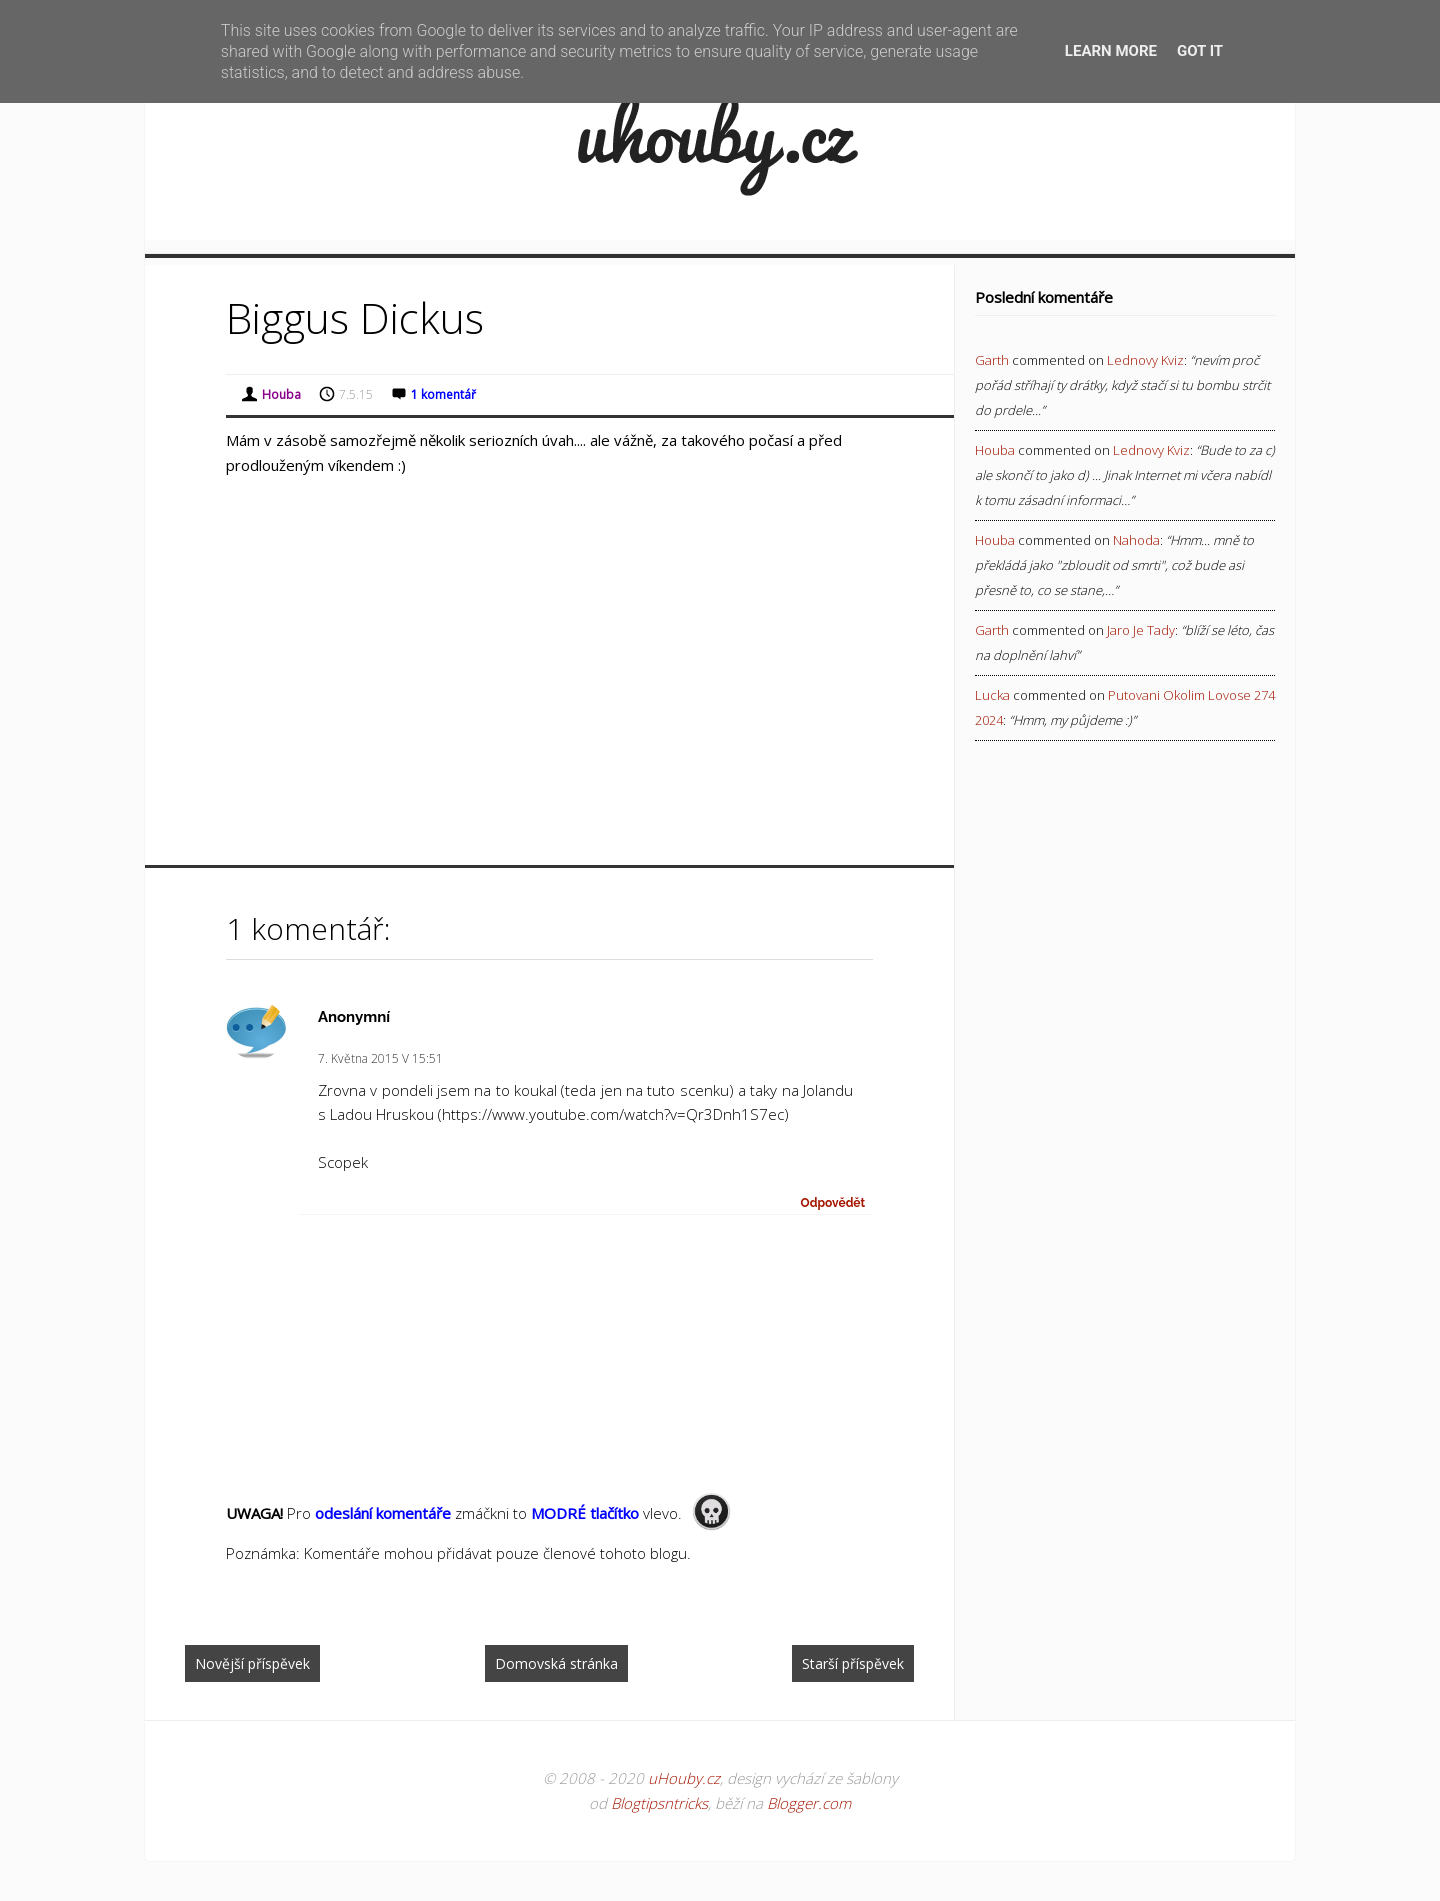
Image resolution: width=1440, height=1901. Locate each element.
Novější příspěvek (252, 1663)
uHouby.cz (684, 1778)
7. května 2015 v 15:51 (380, 1058)
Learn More (1111, 51)
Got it (1200, 51)
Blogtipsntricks (659, 1803)
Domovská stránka (556, 1663)
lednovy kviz (1145, 360)
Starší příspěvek (853, 1663)
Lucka (992, 695)
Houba (995, 450)
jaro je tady (1141, 630)
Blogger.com (809, 1803)
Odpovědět (833, 1203)
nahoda (1136, 540)
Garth (992, 360)
